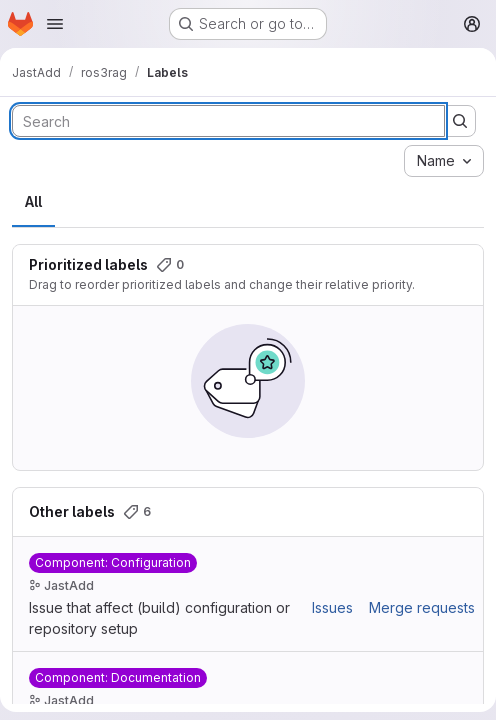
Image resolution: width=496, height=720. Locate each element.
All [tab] (33, 201)
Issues (332, 607)
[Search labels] (228, 121)
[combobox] (444, 161)
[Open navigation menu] (55, 24)
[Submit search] (460, 121)
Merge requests (422, 607)
